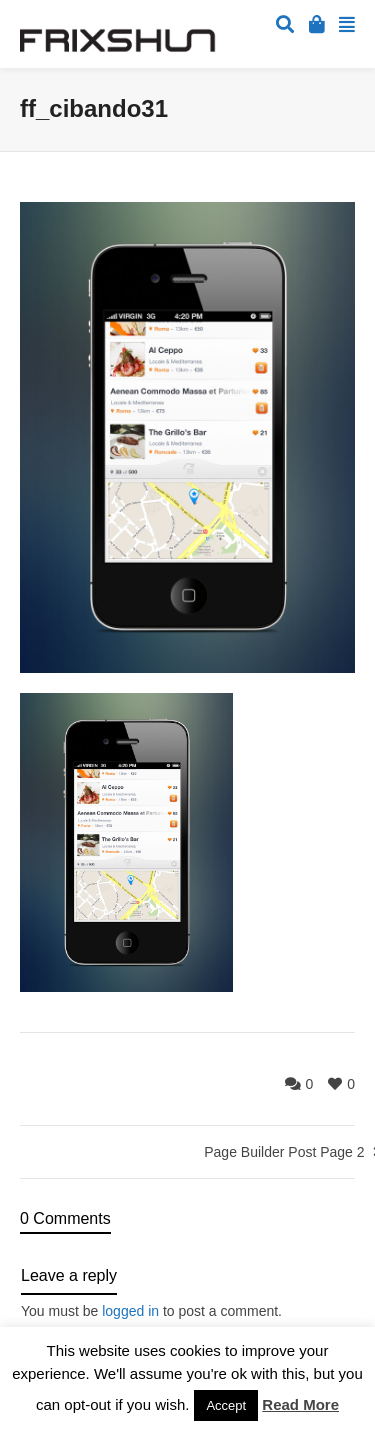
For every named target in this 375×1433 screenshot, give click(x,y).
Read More (300, 1404)
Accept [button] (226, 1405)
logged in (130, 1311)
